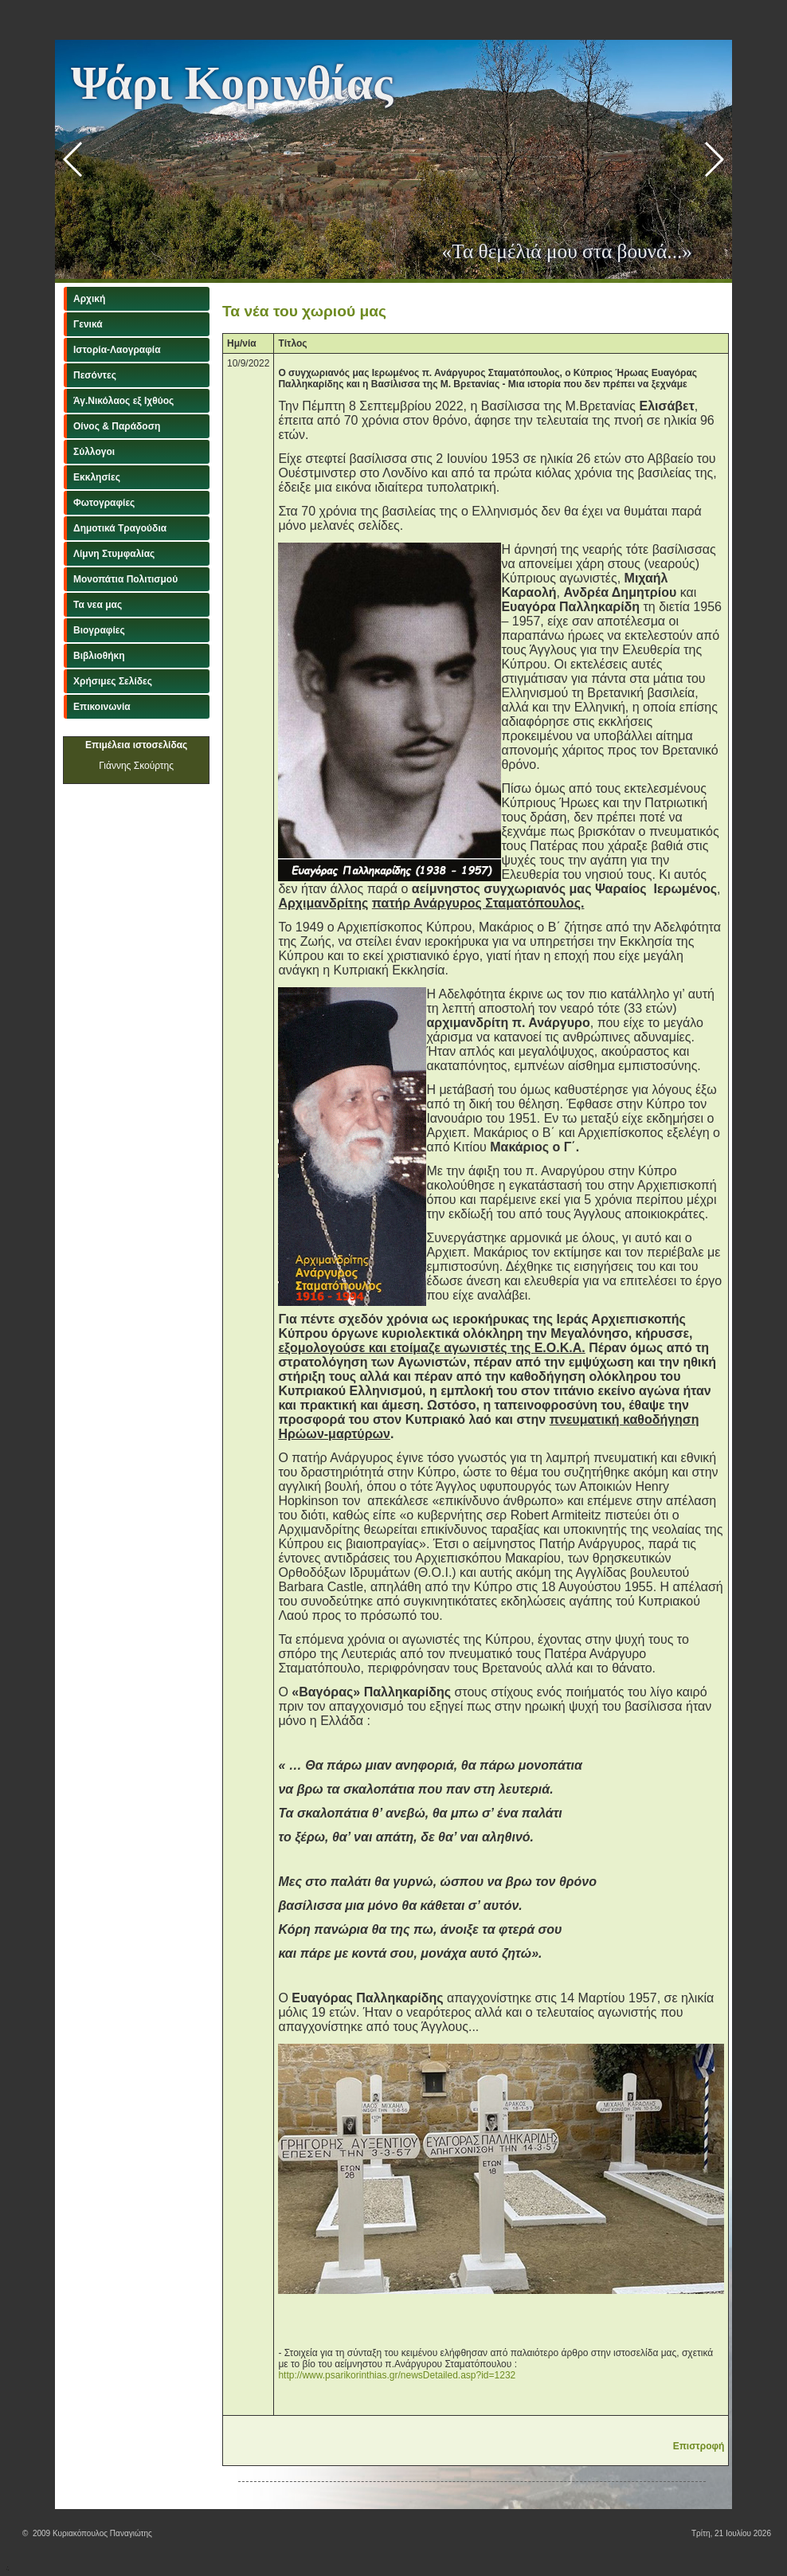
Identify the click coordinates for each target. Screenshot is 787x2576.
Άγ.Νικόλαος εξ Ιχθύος (123, 400)
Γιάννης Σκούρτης (136, 765)
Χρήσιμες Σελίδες (112, 681)
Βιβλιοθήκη (99, 655)
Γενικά (88, 324)
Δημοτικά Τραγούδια (119, 528)
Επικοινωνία (102, 706)
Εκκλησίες (96, 477)
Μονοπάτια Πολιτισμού (125, 579)
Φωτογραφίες (104, 502)
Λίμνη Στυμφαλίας (114, 553)
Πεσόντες (94, 375)
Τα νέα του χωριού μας (304, 311)
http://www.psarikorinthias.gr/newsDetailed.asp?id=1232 (396, 2375)
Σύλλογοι (94, 451)
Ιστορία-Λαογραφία (117, 349)
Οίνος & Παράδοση (116, 426)
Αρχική (89, 298)
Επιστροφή (699, 2446)
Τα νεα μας (97, 604)
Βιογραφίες (99, 630)
